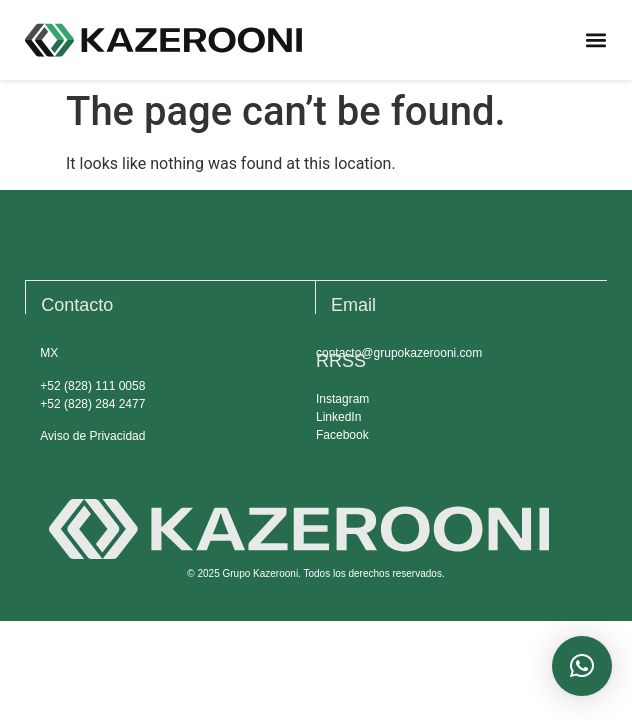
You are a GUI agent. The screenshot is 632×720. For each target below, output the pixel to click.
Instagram (342, 399)
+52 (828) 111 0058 (92, 386)
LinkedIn (338, 417)
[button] (595, 40)
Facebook (342, 435)
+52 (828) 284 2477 (92, 404)
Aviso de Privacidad (92, 436)
